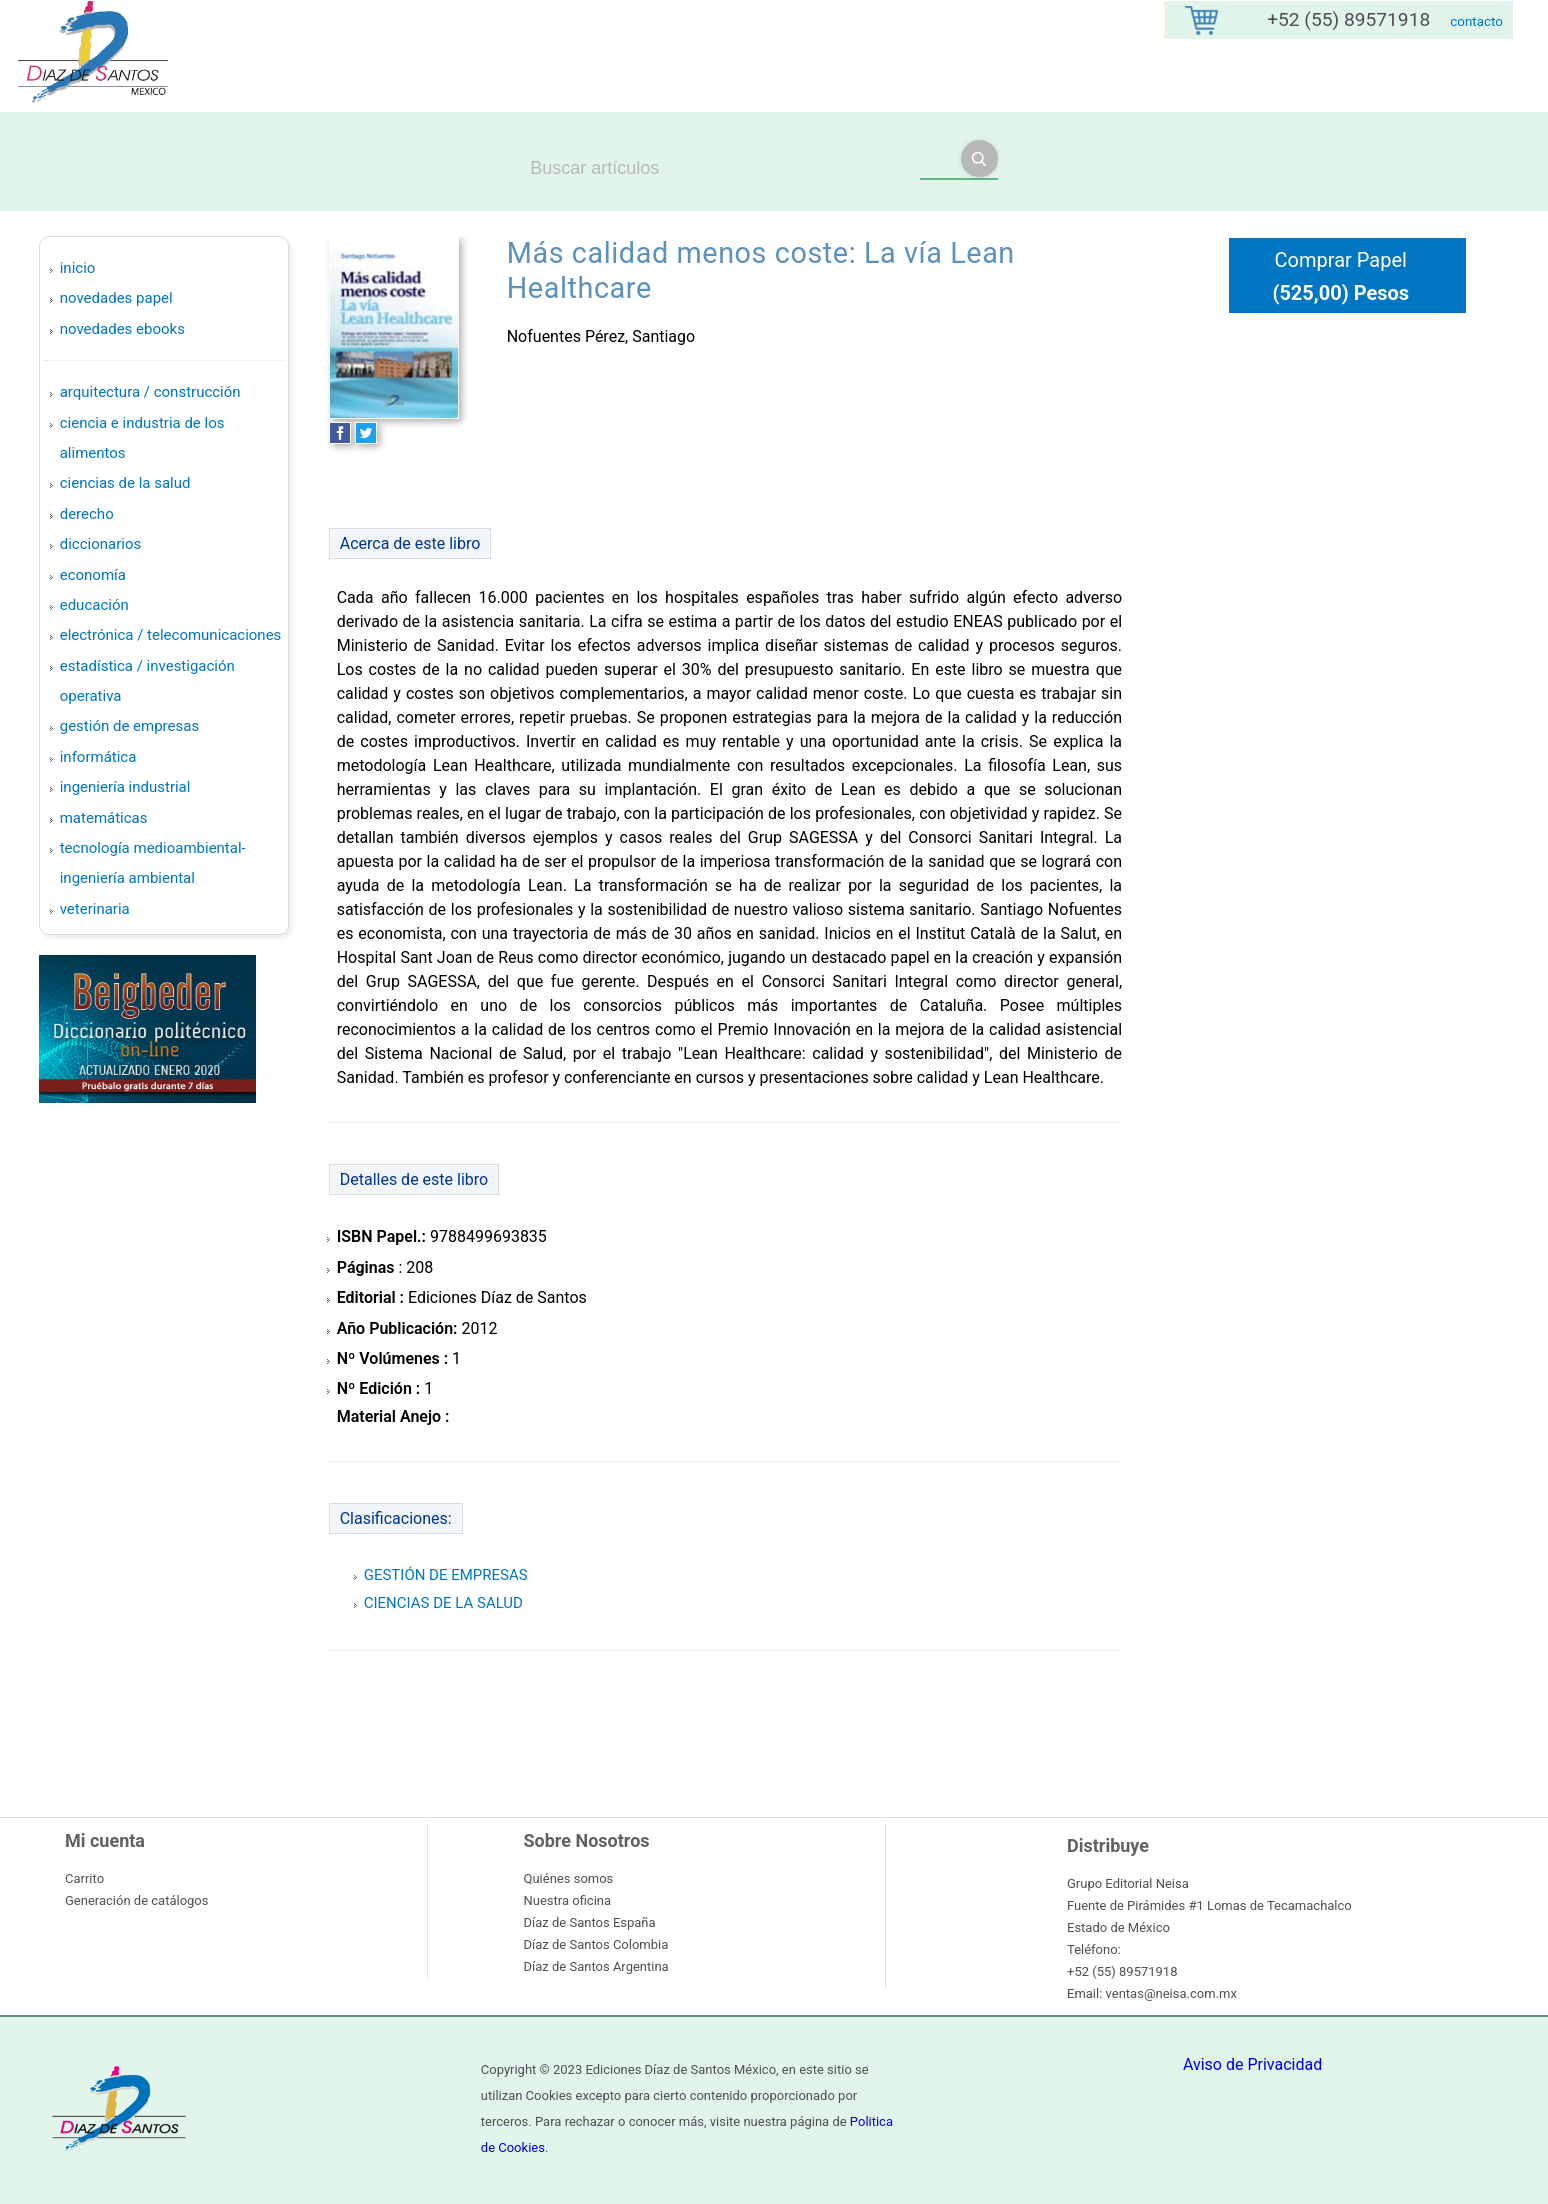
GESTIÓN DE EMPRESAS (129, 726)
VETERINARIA (95, 909)
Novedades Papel (116, 298)
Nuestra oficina (568, 1900)
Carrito (84, 1878)
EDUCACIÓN (94, 605)
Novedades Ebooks (122, 329)
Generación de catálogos (136, 1900)
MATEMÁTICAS (104, 818)
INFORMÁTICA (98, 757)
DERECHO (87, 514)
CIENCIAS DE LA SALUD (125, 483)
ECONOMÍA (93, 575)
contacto (1476, 21)
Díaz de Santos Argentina (596, 1966)
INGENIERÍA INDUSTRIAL (125, 787)
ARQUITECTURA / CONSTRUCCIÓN (150, 392)
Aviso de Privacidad (1252, 2064)
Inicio (78, 268)
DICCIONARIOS (100, 544)
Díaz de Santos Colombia (596, 1944)
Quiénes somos (569, 1878)
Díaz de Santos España (590, 1922)
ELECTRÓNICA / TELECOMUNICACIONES (171, 635)
